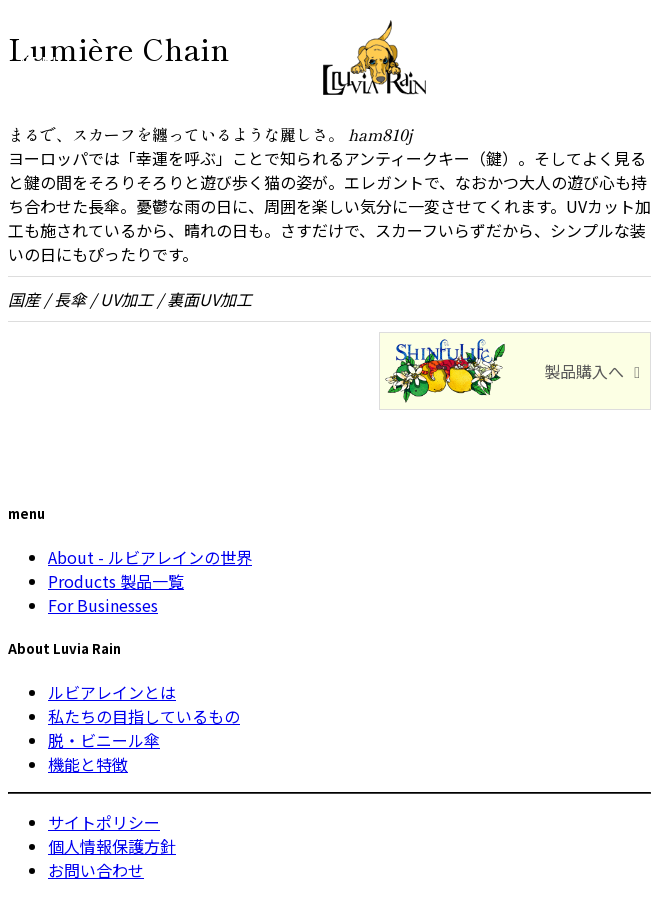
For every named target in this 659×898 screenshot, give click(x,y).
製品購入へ (584, 371)
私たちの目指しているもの (144, 716)
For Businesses (103, 605)
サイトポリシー (104, 822)
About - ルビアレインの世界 (150, 557)
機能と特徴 (88, 764)
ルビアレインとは (112, 692)
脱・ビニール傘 (104, 740)
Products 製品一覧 (116, 581)
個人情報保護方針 (112, 846)
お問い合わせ (96, 870)
